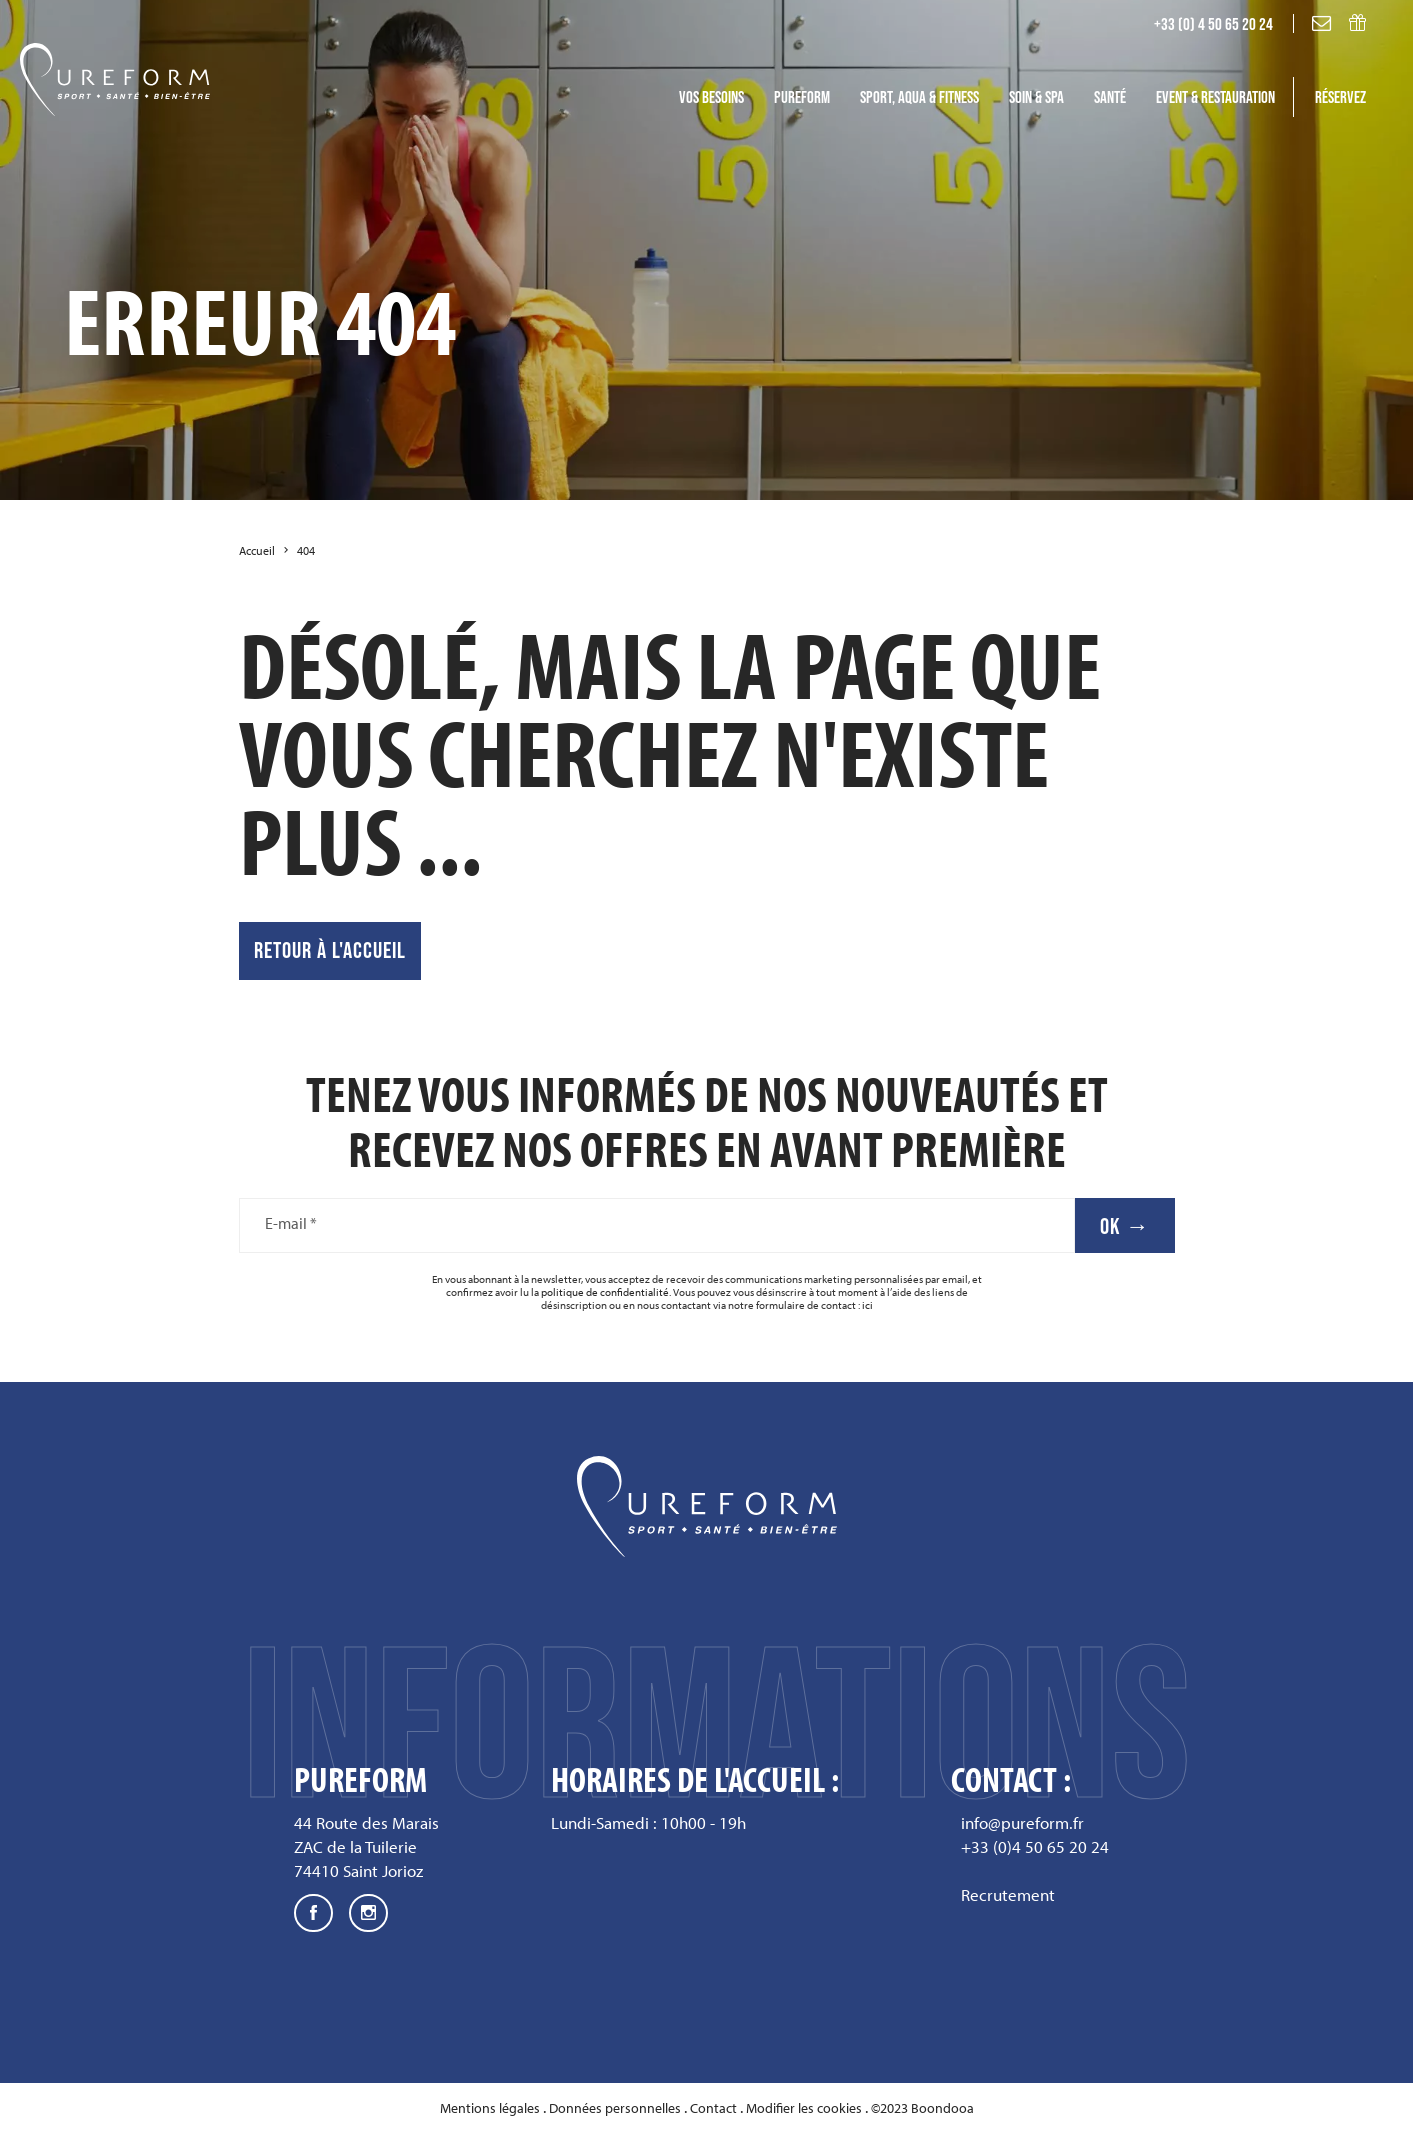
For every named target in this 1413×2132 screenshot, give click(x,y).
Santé (1110, 96)
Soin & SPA (1036, 96)
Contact (713, 2108)
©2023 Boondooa (922, 2108)
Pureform (802, 96)
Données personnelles (615, 2108)
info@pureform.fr (1022, 1822)
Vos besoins (711, 96)
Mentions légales (490, 2108)
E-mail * (291, 1223)
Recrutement (1008, 1894)
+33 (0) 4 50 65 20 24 (1213, 23)
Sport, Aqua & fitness (919, 96)
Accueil (257, 550)
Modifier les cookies (804, 2108)
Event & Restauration (1215, 96)
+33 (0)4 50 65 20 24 (1035, 1846)
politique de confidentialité (605, 1292)
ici (867, 1305)
